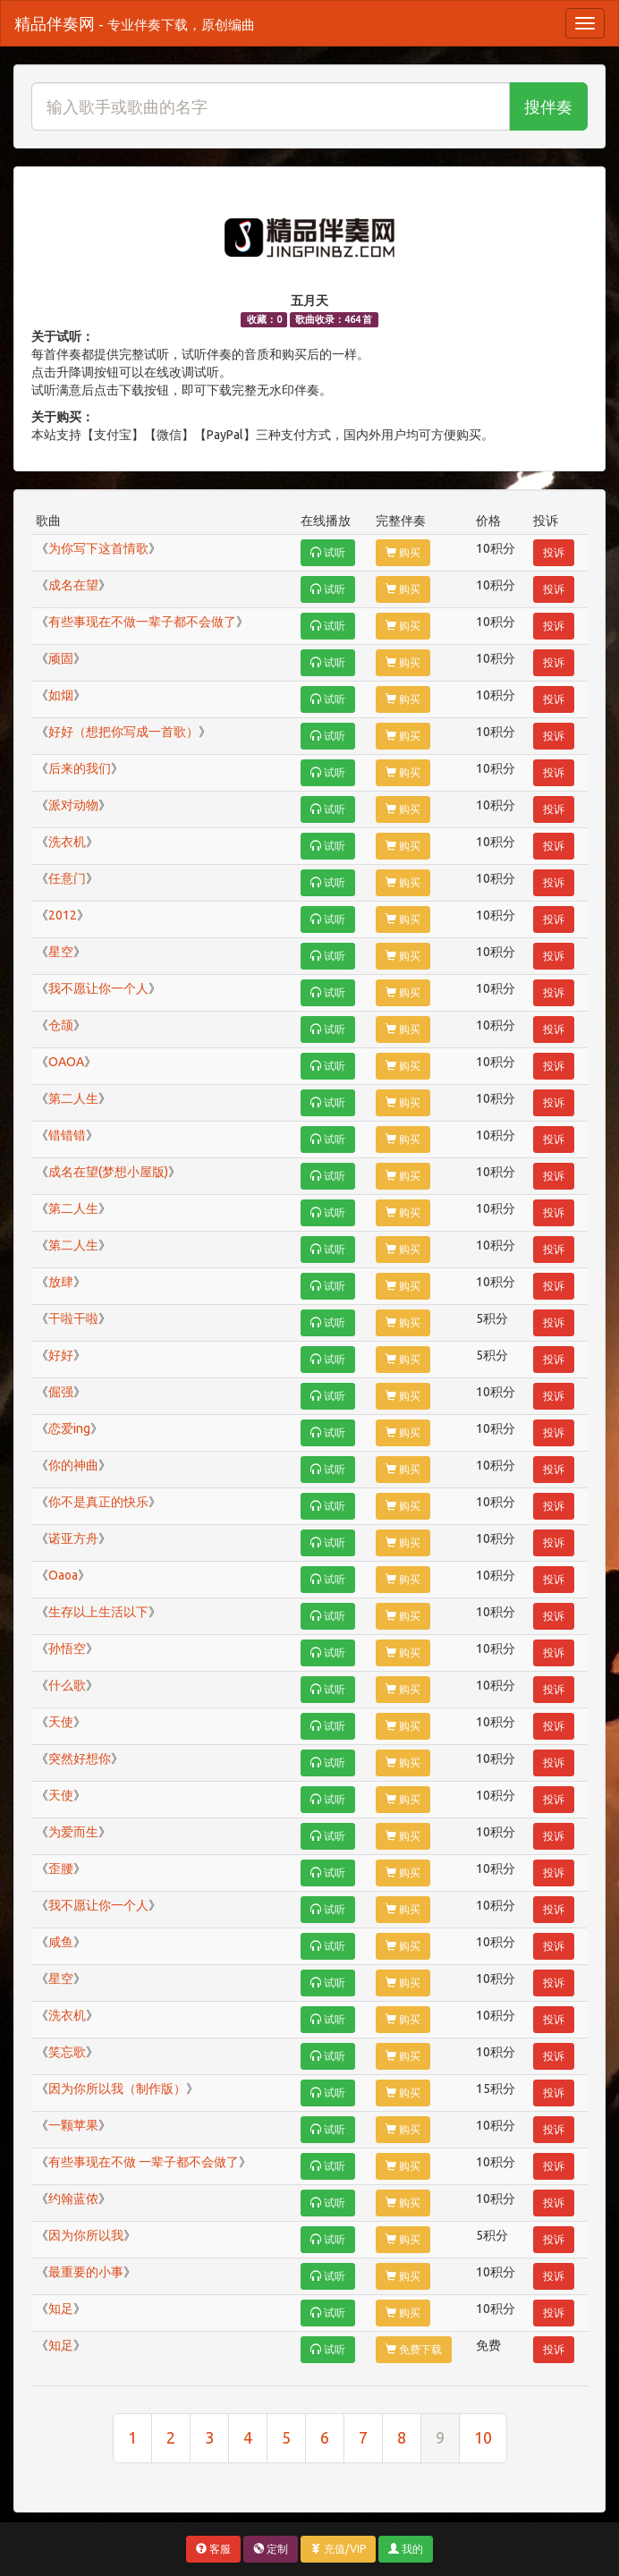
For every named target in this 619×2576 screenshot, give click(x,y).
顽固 (60, 658)
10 (483, 2437)
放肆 (60, 1282)
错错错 (67, 1135)
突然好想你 (79, 1758)
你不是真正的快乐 (98, 1502)
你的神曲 (73, 1465)
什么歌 (67, 1685)
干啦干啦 (73, 1318)
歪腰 (60, 1868)
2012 (62, 915)
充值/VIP (338, 2549)
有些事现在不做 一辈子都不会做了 (143, 2162)
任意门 (67, 878)
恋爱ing (69, 1428)
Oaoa (63, 1575)
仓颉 (60, 1025)
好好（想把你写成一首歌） (123, 731)
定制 (270, 2549)
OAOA (66, 1062)
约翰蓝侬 (73, 2198)
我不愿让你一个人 (98, 988)
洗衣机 (67, 842)
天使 (60, 1722)
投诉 (553, 552)
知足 (60, 2308)
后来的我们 (79, 768)
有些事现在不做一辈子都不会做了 (142, 621)
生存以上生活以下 (98, 1612)
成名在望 (73, 585)
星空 (60, 952)
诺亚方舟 (73, 1538)
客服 (213, 2549)
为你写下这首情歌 (98, 548)
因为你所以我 (85, 2235)
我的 (405, 2549)
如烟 (60, 695)
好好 (60, 1355)
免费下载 (414, 2349)
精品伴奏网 (134, 23)
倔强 (60, 1392)
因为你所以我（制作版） (117, 2088)
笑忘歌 (67, 2052)
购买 (403, 552)
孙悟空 (67, 1648)
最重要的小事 (85, 2272)
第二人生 (73, 1098)
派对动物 (73, 805)
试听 (327, 552)
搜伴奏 (548, 106)
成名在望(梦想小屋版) (108, 1172)
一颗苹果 (73, 2125)
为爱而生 (73, 1832)
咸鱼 (60, 1942)
